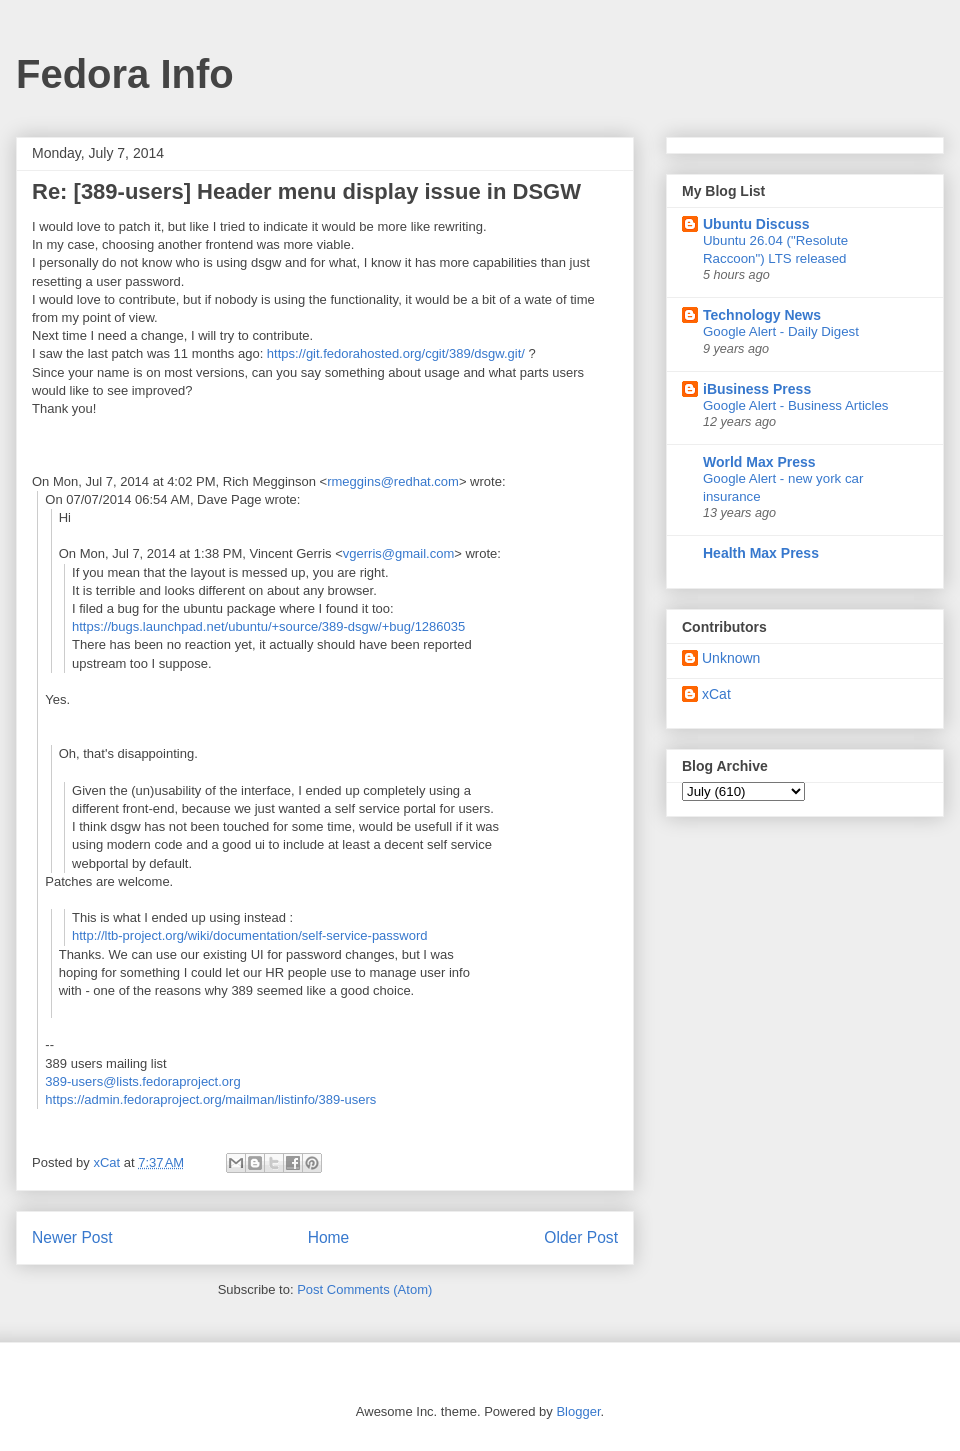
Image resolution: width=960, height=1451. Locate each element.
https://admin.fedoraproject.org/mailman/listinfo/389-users (210, 1099)
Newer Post (72, 1237)
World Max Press (759, 462)
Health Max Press (761, 553)
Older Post (581, 1237)
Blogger (578, 1411)
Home (329, 1237)
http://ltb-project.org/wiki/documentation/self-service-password (250, 935)
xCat (716, 694)
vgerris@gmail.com (398, 553)
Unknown (731, 658)
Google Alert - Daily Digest (781, 331)
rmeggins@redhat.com (393, 481)
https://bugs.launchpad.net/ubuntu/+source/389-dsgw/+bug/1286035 (268, 626)
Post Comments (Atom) (364, 1289)
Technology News (762, 315)
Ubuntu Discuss (756, 224)
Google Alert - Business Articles (796, 405)
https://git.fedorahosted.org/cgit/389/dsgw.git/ (396, 353)
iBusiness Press (757, 389)
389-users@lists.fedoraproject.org (142, 1081)
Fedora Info (125, 74)
